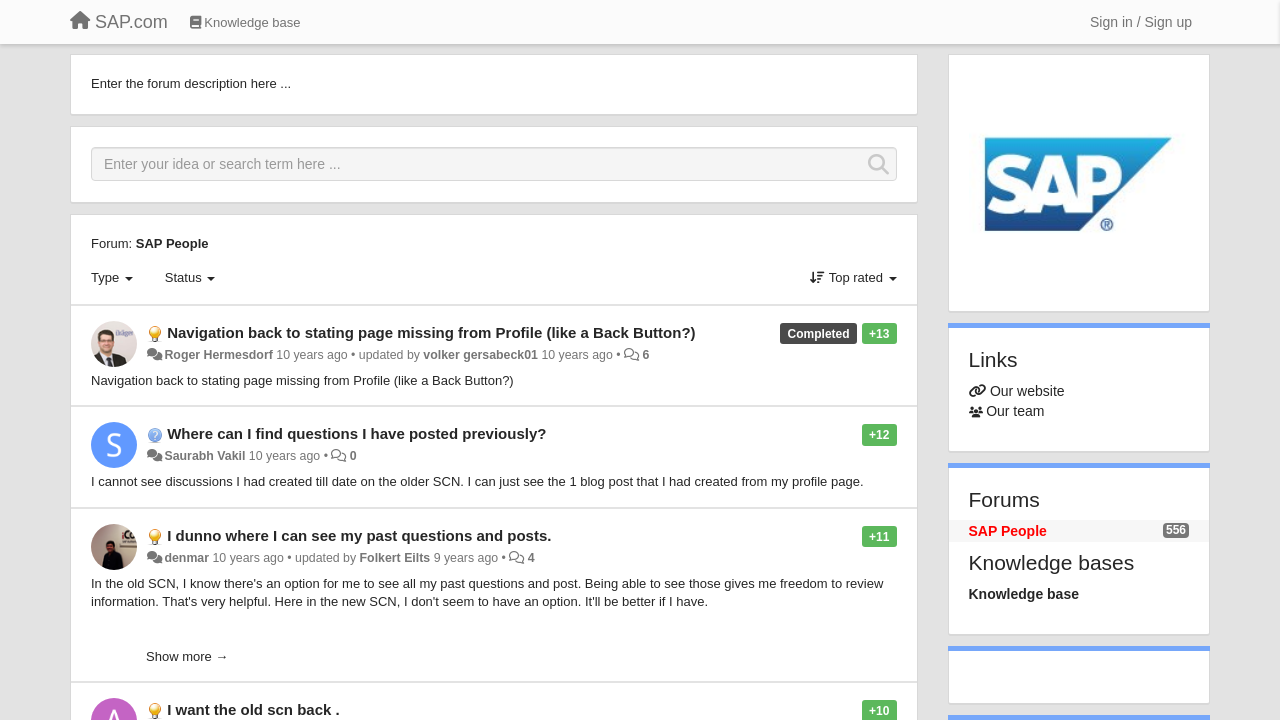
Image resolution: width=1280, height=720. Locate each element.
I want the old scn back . (253, 709)
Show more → (187, 656)
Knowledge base (1024, 594)
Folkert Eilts (395, 558)
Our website (1027, 391)
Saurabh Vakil (204, 456)
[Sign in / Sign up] (1141, 22)
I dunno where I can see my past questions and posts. (359, 535)
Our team (1015, 411)
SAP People (172, 243)
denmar (186, 558)
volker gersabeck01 (480, 355)
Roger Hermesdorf (218, 355)
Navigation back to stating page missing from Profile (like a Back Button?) (431, 332)
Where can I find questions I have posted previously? (356, 433)
